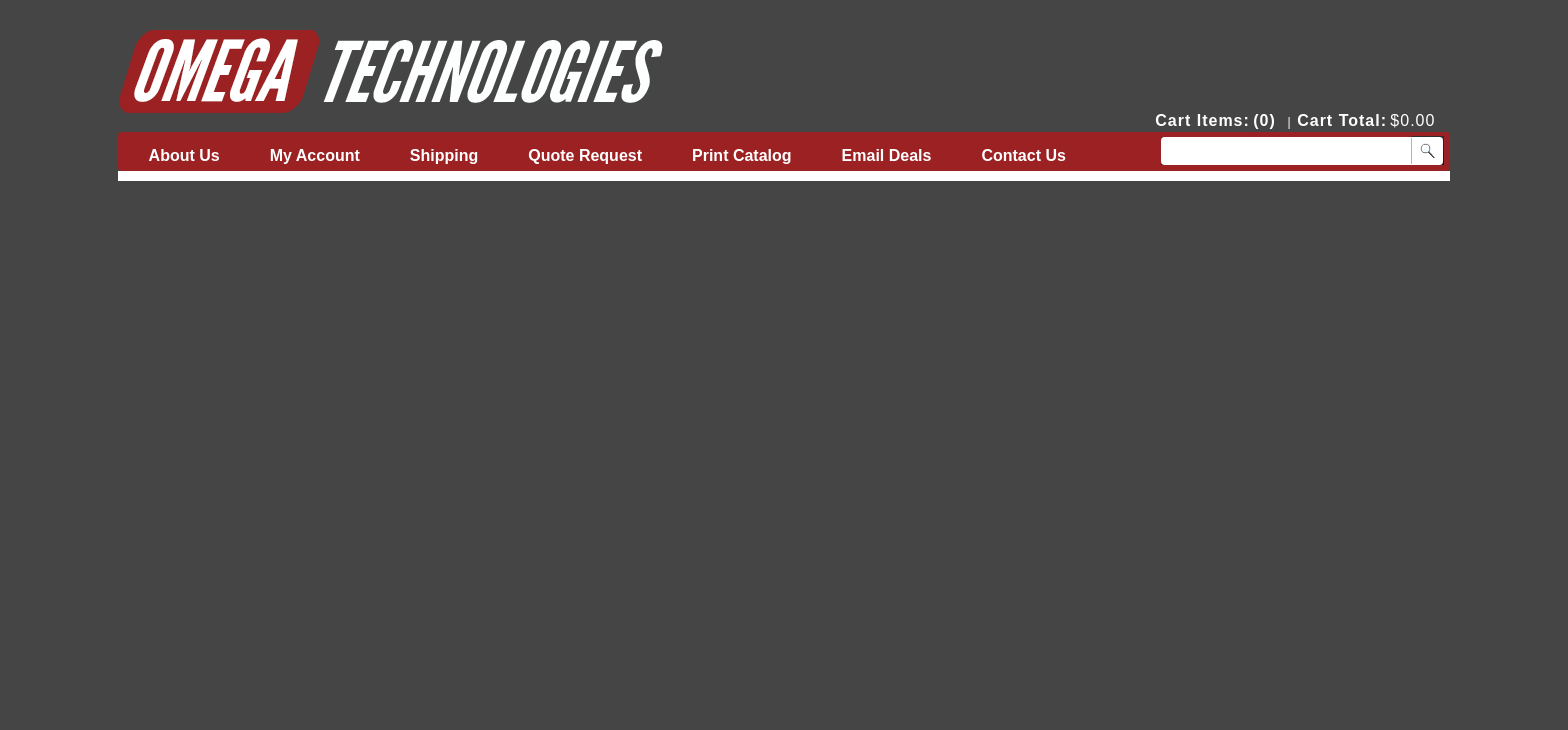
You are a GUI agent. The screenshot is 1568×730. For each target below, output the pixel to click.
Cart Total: (1342, 120)
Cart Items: (1202, 120)
